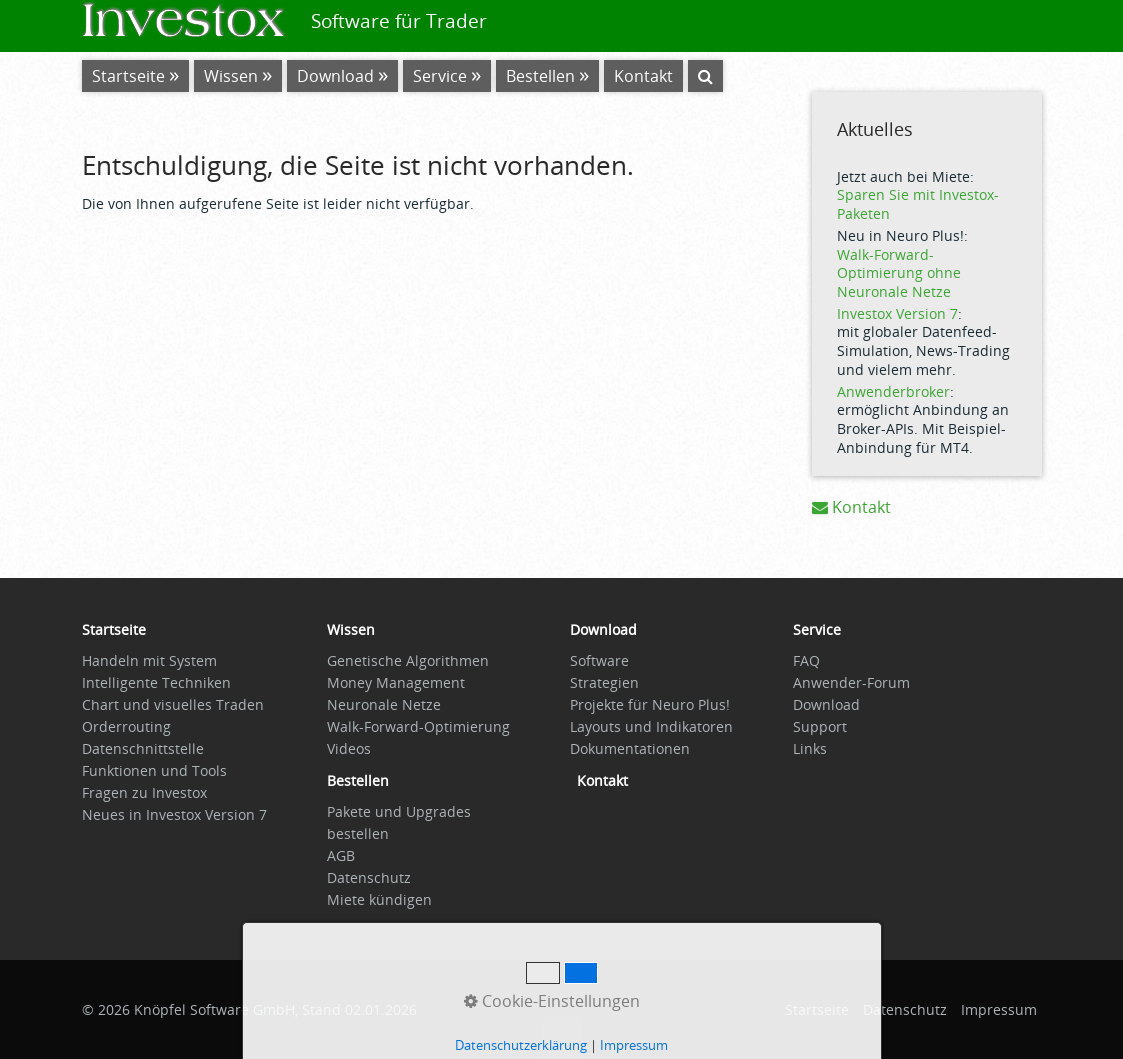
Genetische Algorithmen (408, 660)
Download (335, 76)
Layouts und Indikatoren (651, 726)
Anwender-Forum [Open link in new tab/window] (851, 682)
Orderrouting (126, 726)
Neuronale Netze (384, 704)
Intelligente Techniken (156, 682)
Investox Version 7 (897, 313)
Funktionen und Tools (154, 770)
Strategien (604, 682)
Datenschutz (369, 877)
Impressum (999, 1009)
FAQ (806, 660)
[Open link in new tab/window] (358, 785)
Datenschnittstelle (143, 748)
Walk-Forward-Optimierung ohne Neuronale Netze (899, 273)
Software (599, 660)
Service (440, 76)
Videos (349, 748)
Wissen (231, 76)
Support (820, 726)
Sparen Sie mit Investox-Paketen (918, 204)
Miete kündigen (379, 899)
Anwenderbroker (893, 391)
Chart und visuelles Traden (173, 704)
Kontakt (851, 507)
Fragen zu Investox (144, 792)
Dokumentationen (630, 748)
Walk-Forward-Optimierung (418, 726)
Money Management (396, 682)
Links (810, 748)
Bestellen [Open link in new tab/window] (540, 76)
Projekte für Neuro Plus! (650, 704)
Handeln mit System (149, 660)
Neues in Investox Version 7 (174, 814)
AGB (341, 855)
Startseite (128, 76)
